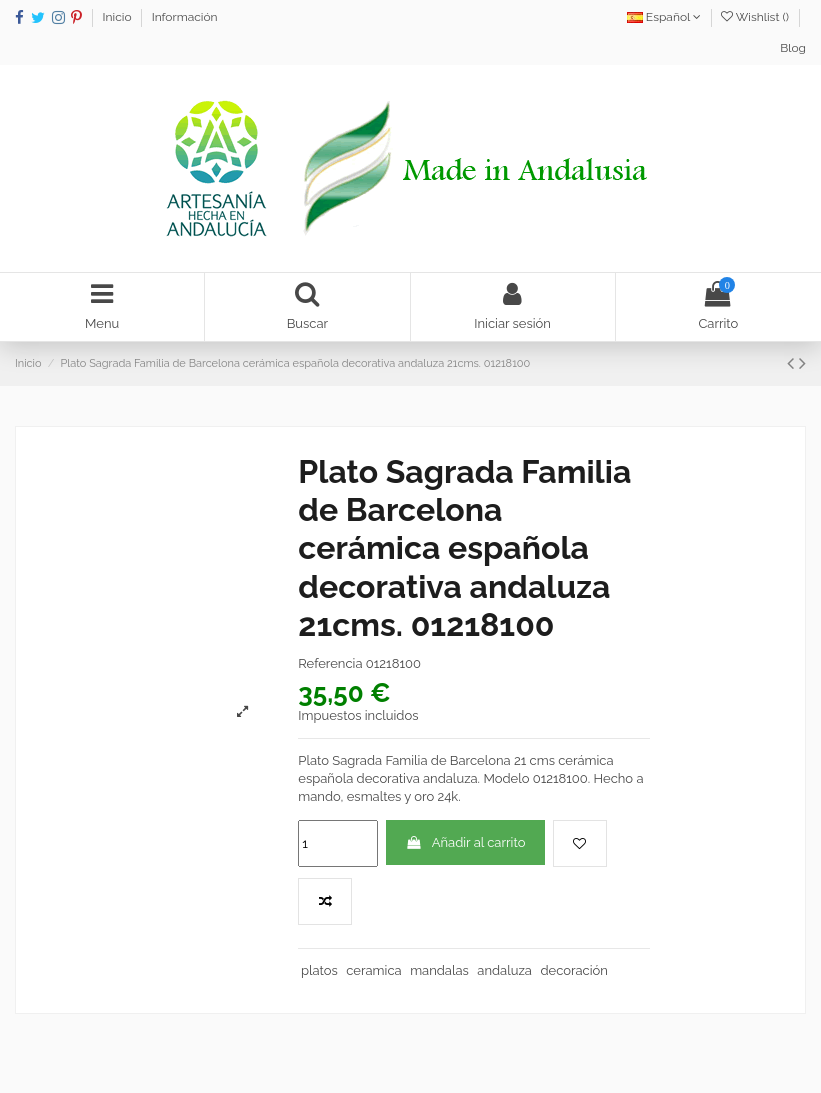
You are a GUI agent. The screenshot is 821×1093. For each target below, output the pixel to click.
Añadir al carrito (466, 842)
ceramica (373, 970)
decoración (573, 970)
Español (664, 17)
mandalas (439, 970)
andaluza (504, 970)
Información (185, 17)
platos (319, 970)
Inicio (119, 17)
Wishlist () (756, 17)
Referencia (330, 663)
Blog (793, 48)
